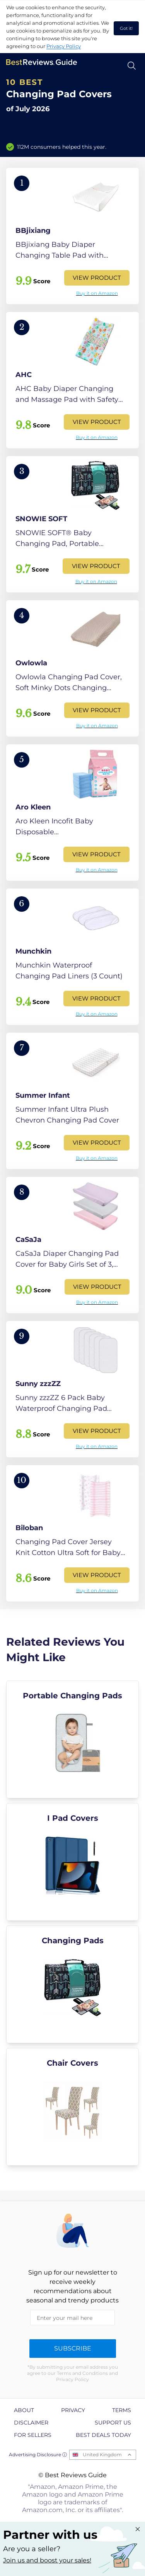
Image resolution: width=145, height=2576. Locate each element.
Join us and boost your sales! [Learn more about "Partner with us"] (47, 2560)
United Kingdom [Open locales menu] (102, 2454)
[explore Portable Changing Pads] (72, 1739)
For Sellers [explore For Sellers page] (32, 2434)
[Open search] (132, 66)
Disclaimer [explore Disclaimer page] (31, 2422)
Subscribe (72, 2348)
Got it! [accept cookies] (126, 28)
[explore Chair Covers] (72, 2107)
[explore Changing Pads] (72, 1984)
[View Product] (72, 236)
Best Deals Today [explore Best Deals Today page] (103, 2434)
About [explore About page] (24, 2410)
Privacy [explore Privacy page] (73, 2410)
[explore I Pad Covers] (72, 1862)
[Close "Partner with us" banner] (137, 2529)
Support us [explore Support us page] (113, 2422)
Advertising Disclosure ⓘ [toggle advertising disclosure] (38, 2454)
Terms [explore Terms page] (121, 2410)
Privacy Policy (63, 46)
